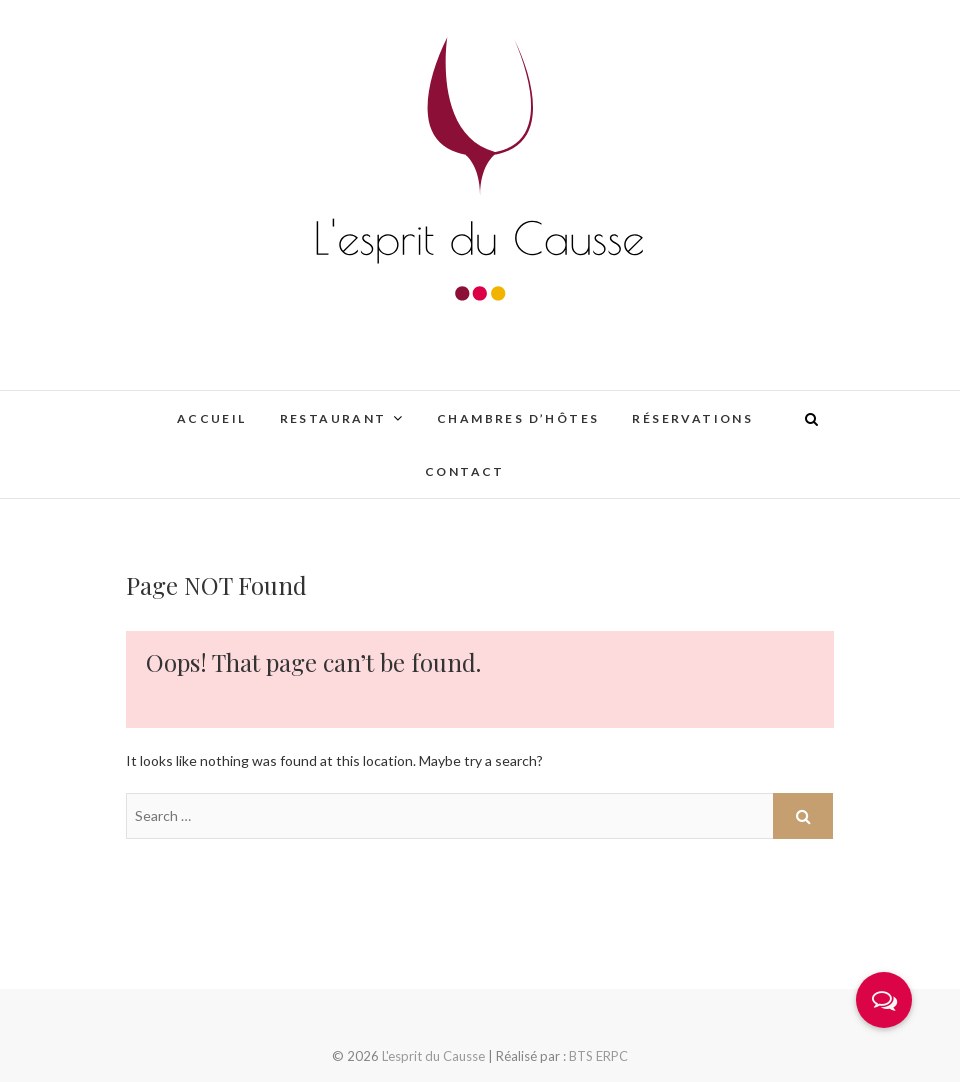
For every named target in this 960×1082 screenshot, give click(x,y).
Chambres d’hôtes (518, 418)
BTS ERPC (598, 1056)
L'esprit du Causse (433, 1056)
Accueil (212, 418)
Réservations (692, 418)
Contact (465, 471)
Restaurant (333, 418)
